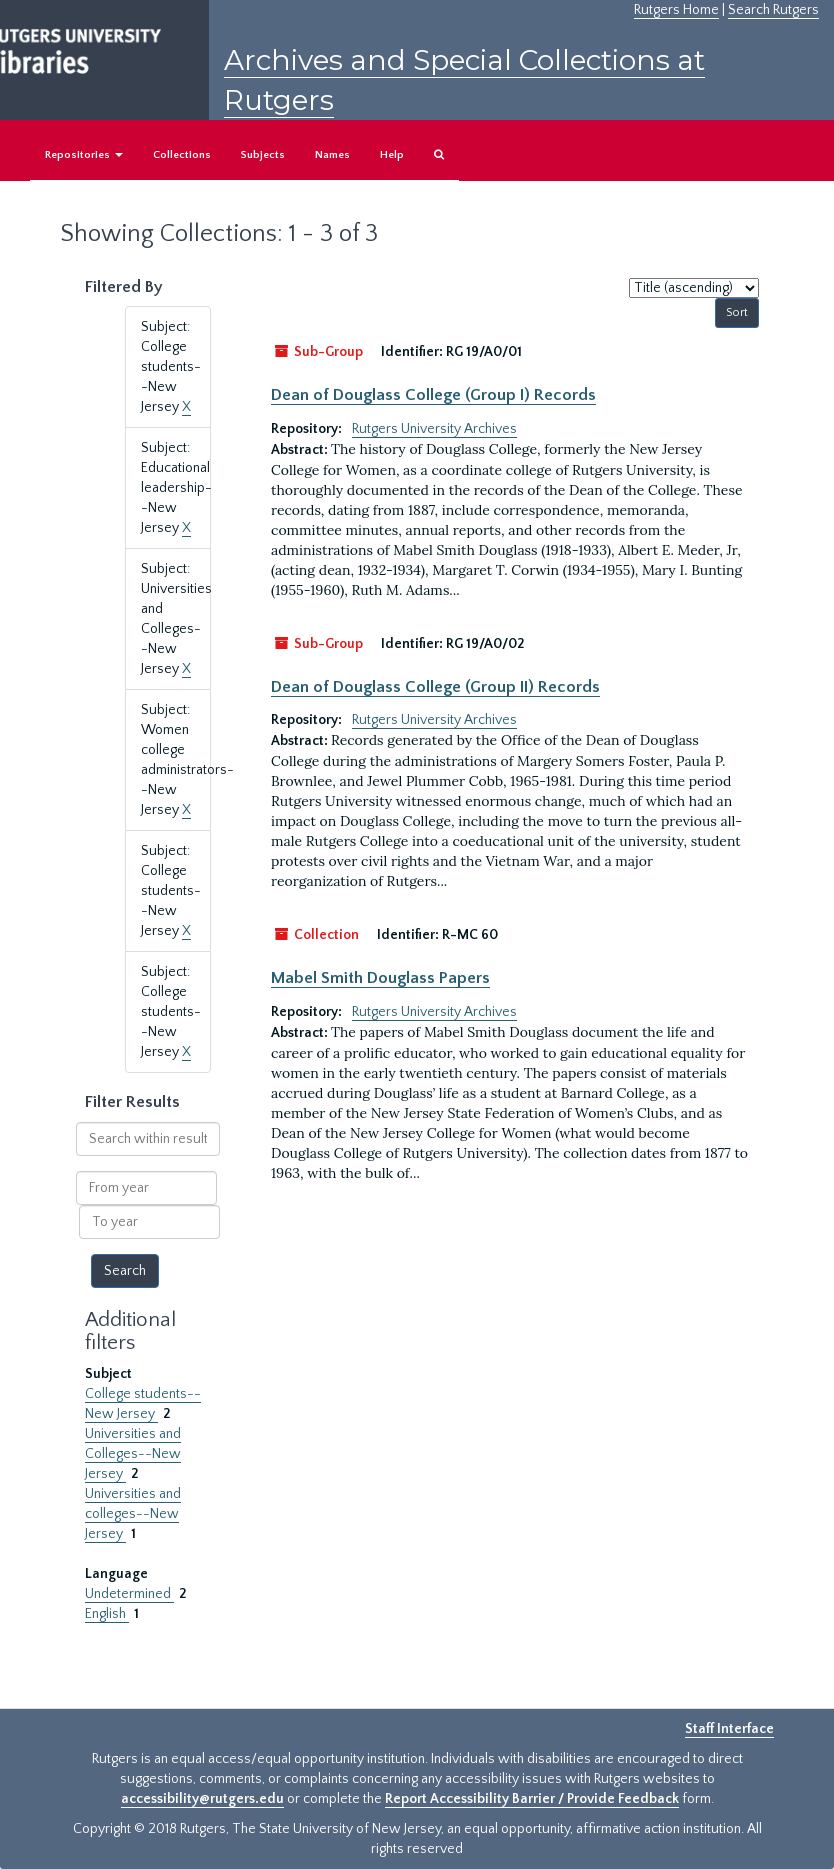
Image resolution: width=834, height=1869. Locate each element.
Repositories (84, 155)
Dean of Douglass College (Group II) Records (435, 687)
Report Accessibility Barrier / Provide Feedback (532, 1799)
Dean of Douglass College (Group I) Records (433, 395)
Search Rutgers (773, 10)
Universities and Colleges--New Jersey (133, 1454)
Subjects (263, 155)
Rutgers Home (676, 10)
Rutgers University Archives (434, 429)
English (107, 1614)
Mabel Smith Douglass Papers (380, 978)
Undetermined (129, 1594)
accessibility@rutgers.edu (202, 1799)
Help (392, 155)
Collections (182, 155)
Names (332, 155)
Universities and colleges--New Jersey (133, 1514)
